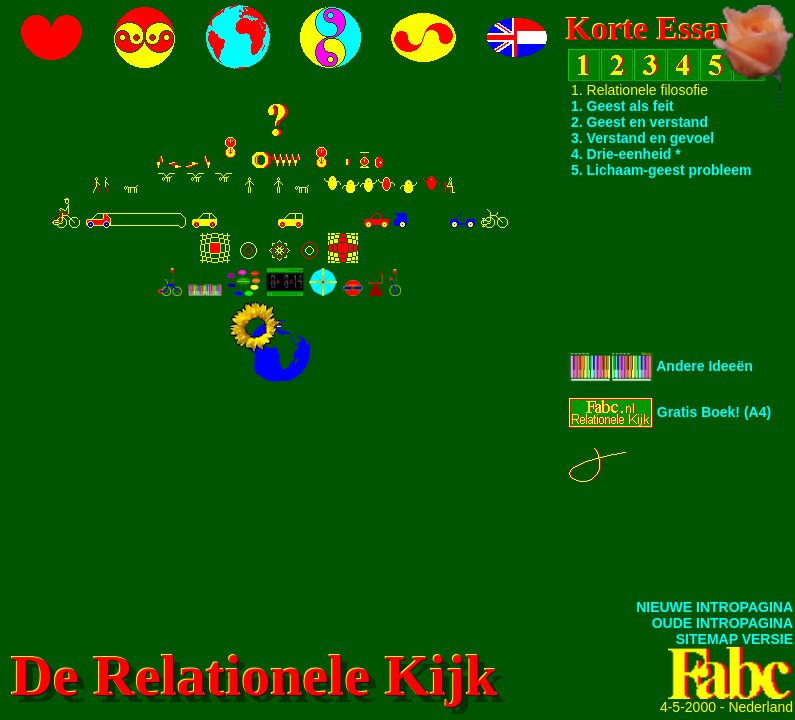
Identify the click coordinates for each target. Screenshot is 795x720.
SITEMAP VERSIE (734, 639)
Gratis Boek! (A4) (668, 412)
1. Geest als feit (622, 106)
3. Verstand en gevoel (642, 138)
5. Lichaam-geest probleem (661, 170)
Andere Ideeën (659, 366)
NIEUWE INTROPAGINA (714, 607)
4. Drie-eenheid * (626, 154)
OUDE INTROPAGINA (722, 623)
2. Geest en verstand (639, 122)
